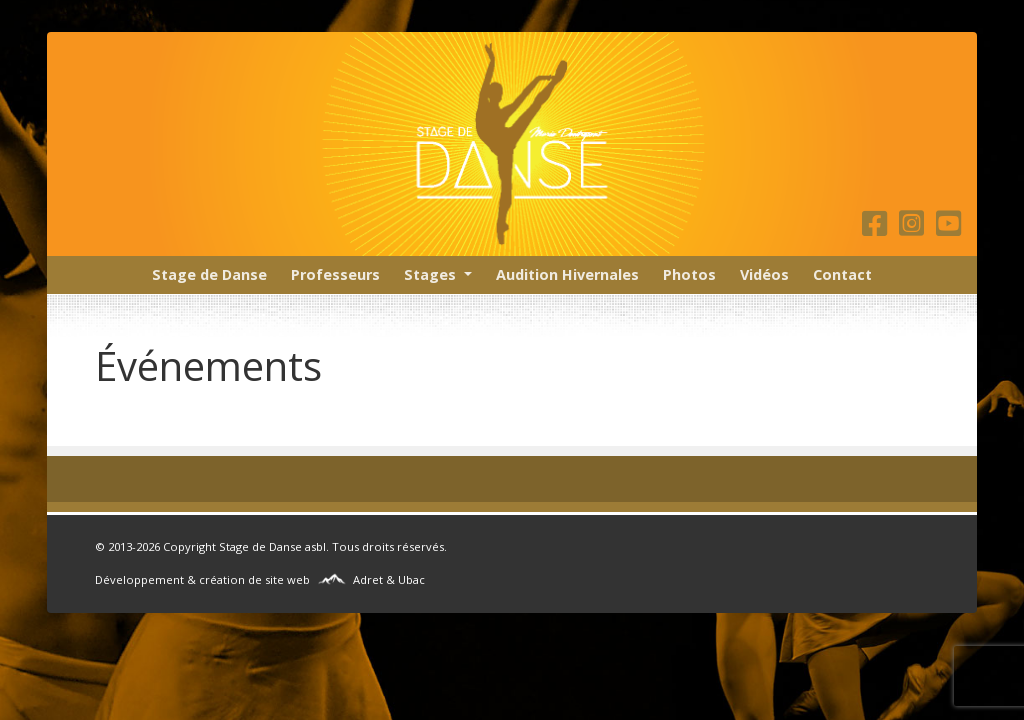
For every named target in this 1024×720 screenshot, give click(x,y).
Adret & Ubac (389, 579)
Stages (430, 274)
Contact (842, 274)
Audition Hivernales (567, 274)
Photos (689, 274)
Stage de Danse (209, 274)
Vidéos (764, 274)
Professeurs (335, 274)
